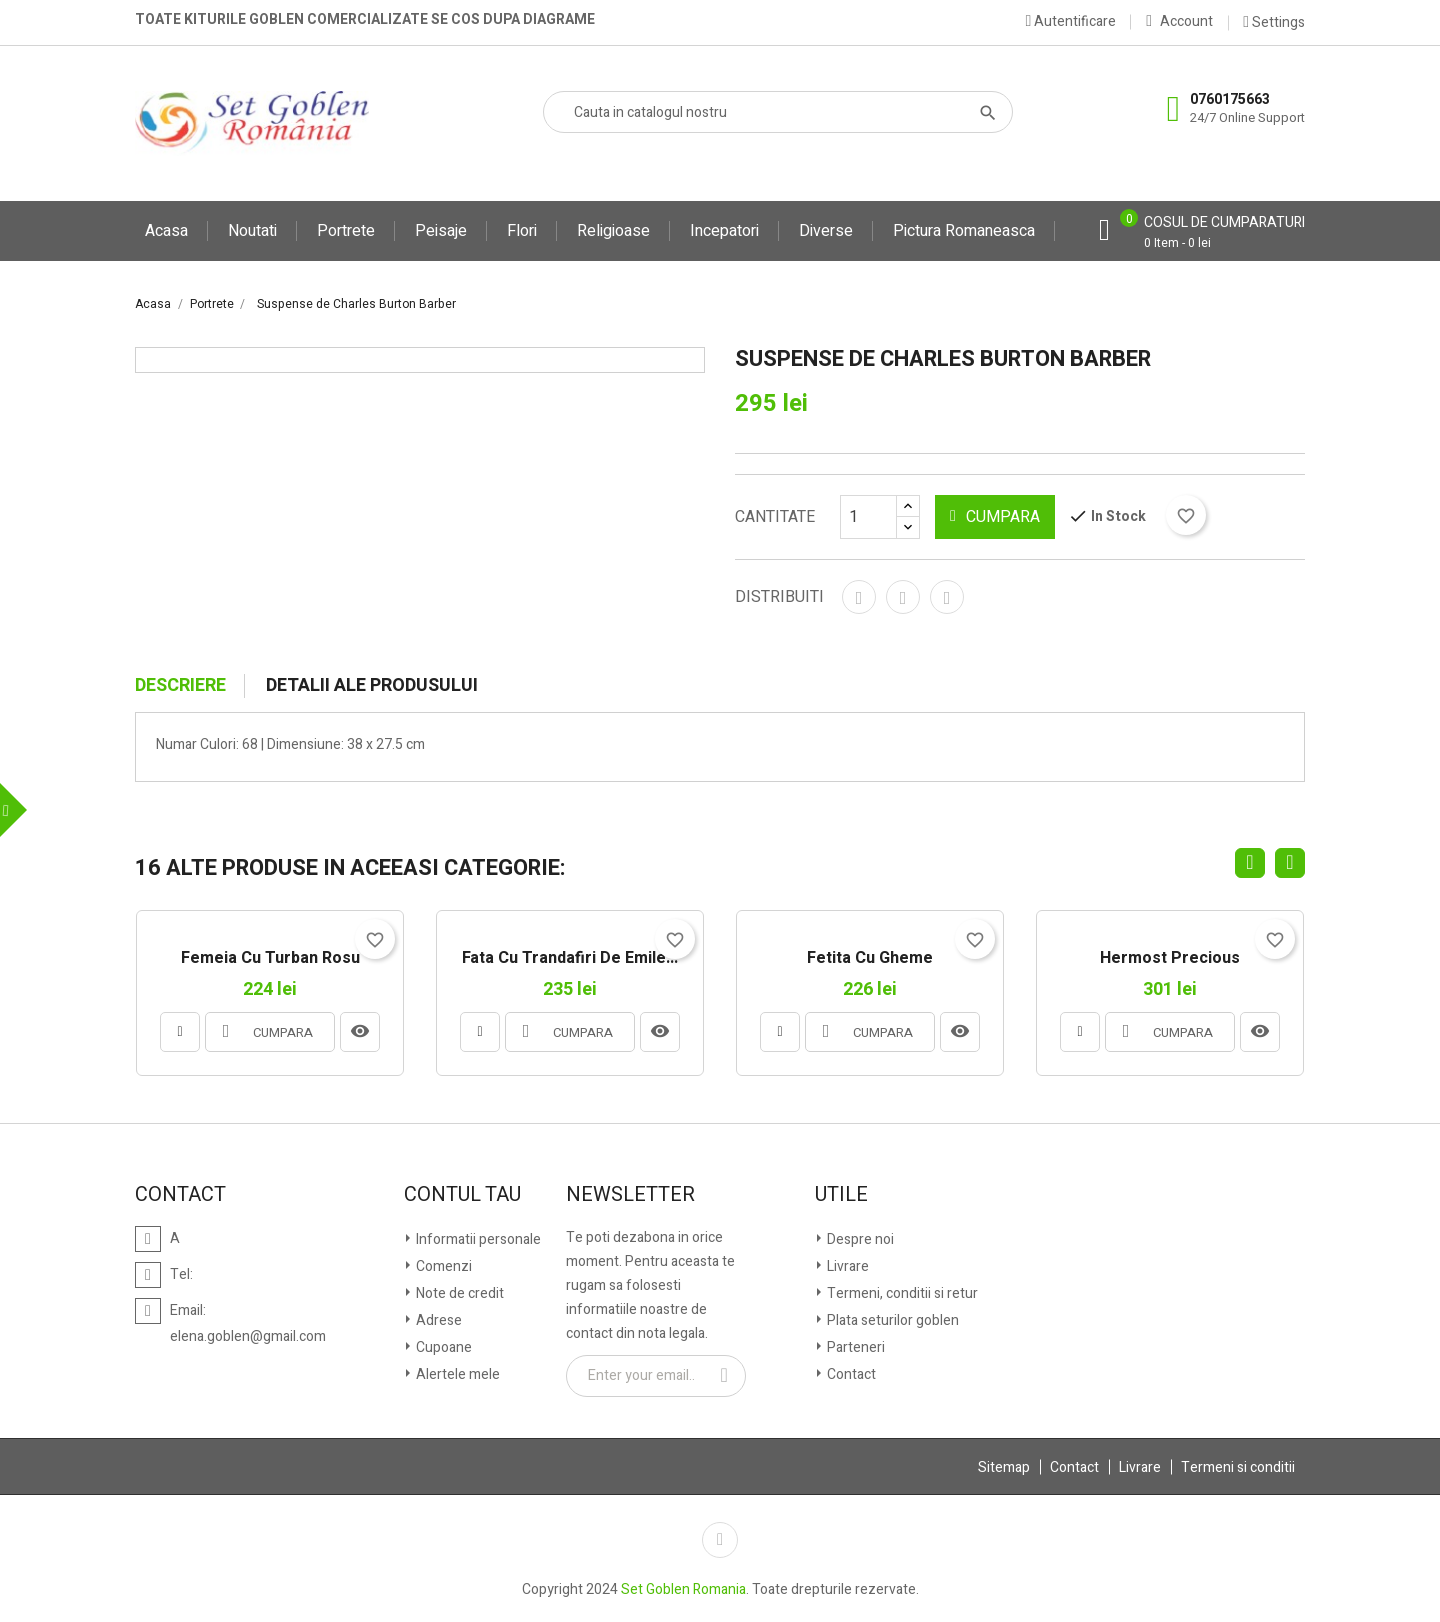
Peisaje (441, 231)
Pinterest (947, 597)
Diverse (826, 231)
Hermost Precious (1170, 959)
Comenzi (442, 1266)
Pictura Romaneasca (964, 231)
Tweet (903, 597)
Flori (522, 231)
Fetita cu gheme (870, 959)
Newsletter (630, 1195)
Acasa (166, 231)
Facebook (720, 1540)
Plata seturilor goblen (891, 1320)
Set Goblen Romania (683, 1589)
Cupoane (442, 1347)
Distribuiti (859, 597)
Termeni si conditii (1238, 1467)
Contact (850, 1374)
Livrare (846, 1266)
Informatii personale (477, 1239)
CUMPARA (995, 517)
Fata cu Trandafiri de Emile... (570, 959)
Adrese (437, 1320)
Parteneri (854, 1347)
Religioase (613, 231)
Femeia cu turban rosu (270, 959)
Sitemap (1004, 1467)
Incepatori (724, 231)
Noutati (252, 231)
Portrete (346, 231)
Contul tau (462, 1195)
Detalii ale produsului (372, 686)
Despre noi (859, 1239)
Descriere (180, 686)
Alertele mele (456, 1374)
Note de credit (458, 1293)
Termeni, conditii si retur (901, 1293)
